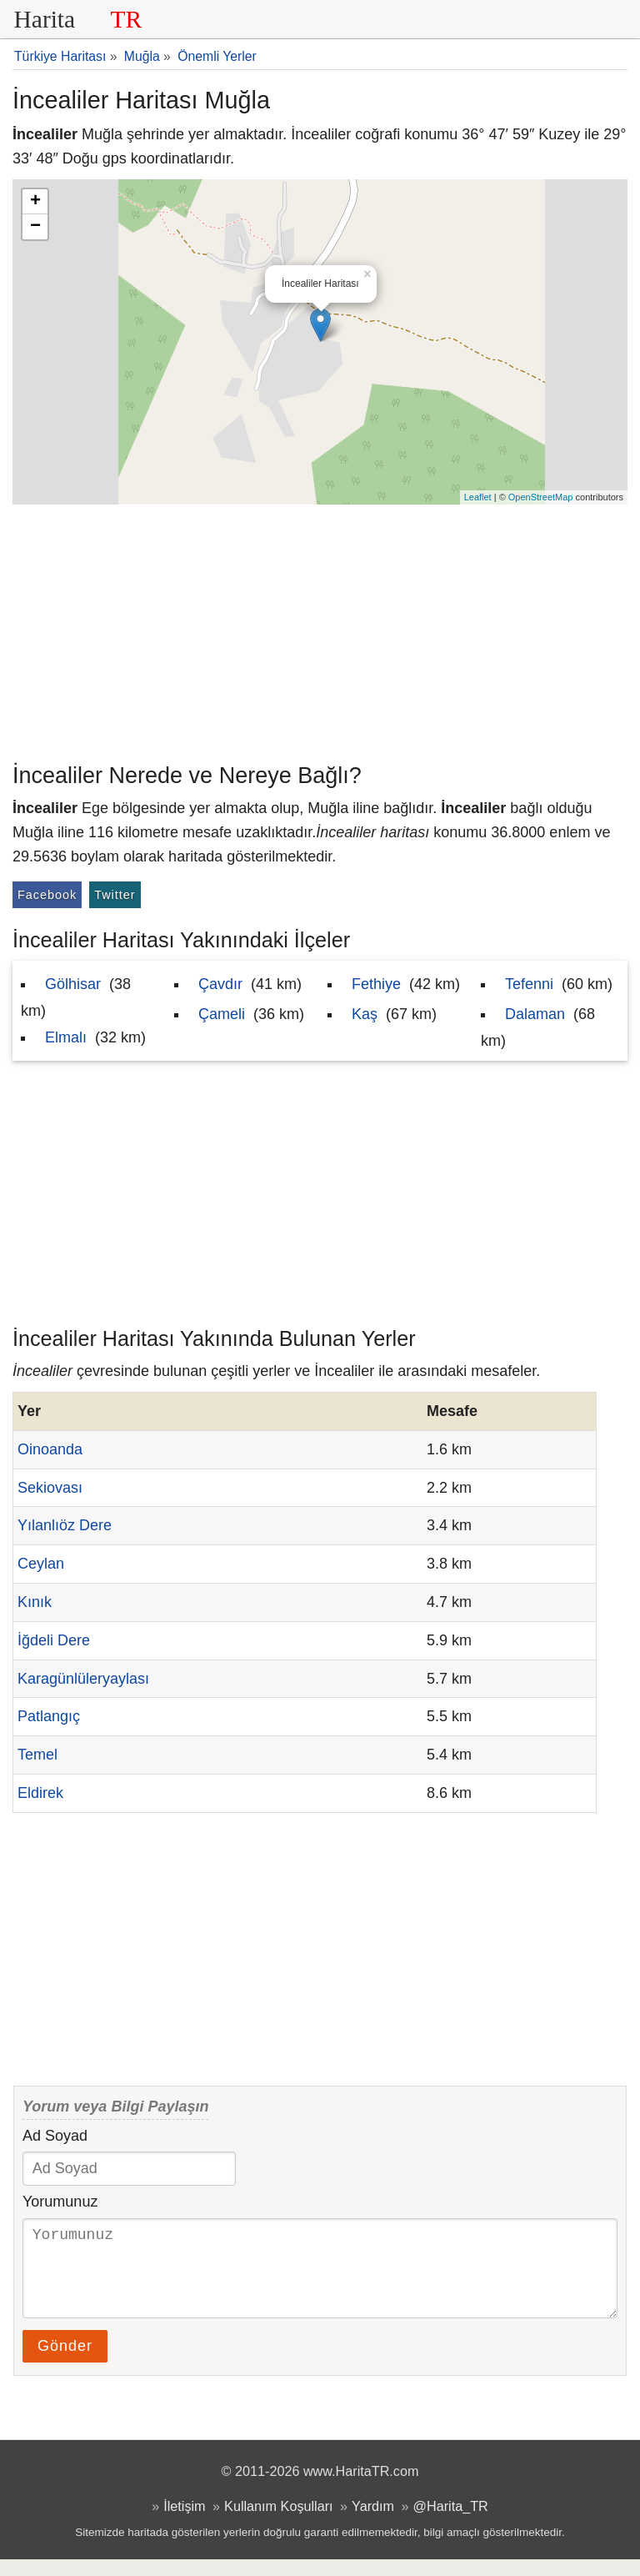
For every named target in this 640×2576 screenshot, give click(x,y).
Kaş (365, 1014)
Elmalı (66, 1037)
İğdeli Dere (54, 1640)
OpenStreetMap (540, 497)
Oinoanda (50, 1449)
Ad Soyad (55, 2135)
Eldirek (40, 1793)
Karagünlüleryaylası (83, 1678)
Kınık (35, 1602)
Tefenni (529, 984)
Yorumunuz (60, 2201)
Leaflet (478, 497)
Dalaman (535, 1014)
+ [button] (35, 201)
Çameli (221, 1014)
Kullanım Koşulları (278, 2522)
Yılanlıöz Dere (65, 1525)
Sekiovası (50, 1487)
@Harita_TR (450, 2522)
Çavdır (220, 984)
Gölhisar (73, 984)
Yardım (373, 2522)
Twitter (114, 894)
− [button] (35, 226)
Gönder (65, 2362)
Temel (38, 1754)
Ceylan (41, 1563)
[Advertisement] (320, 629)
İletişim (184, 2522)
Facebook (47, 894)
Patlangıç (49, 1716)
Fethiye (376, 984)
